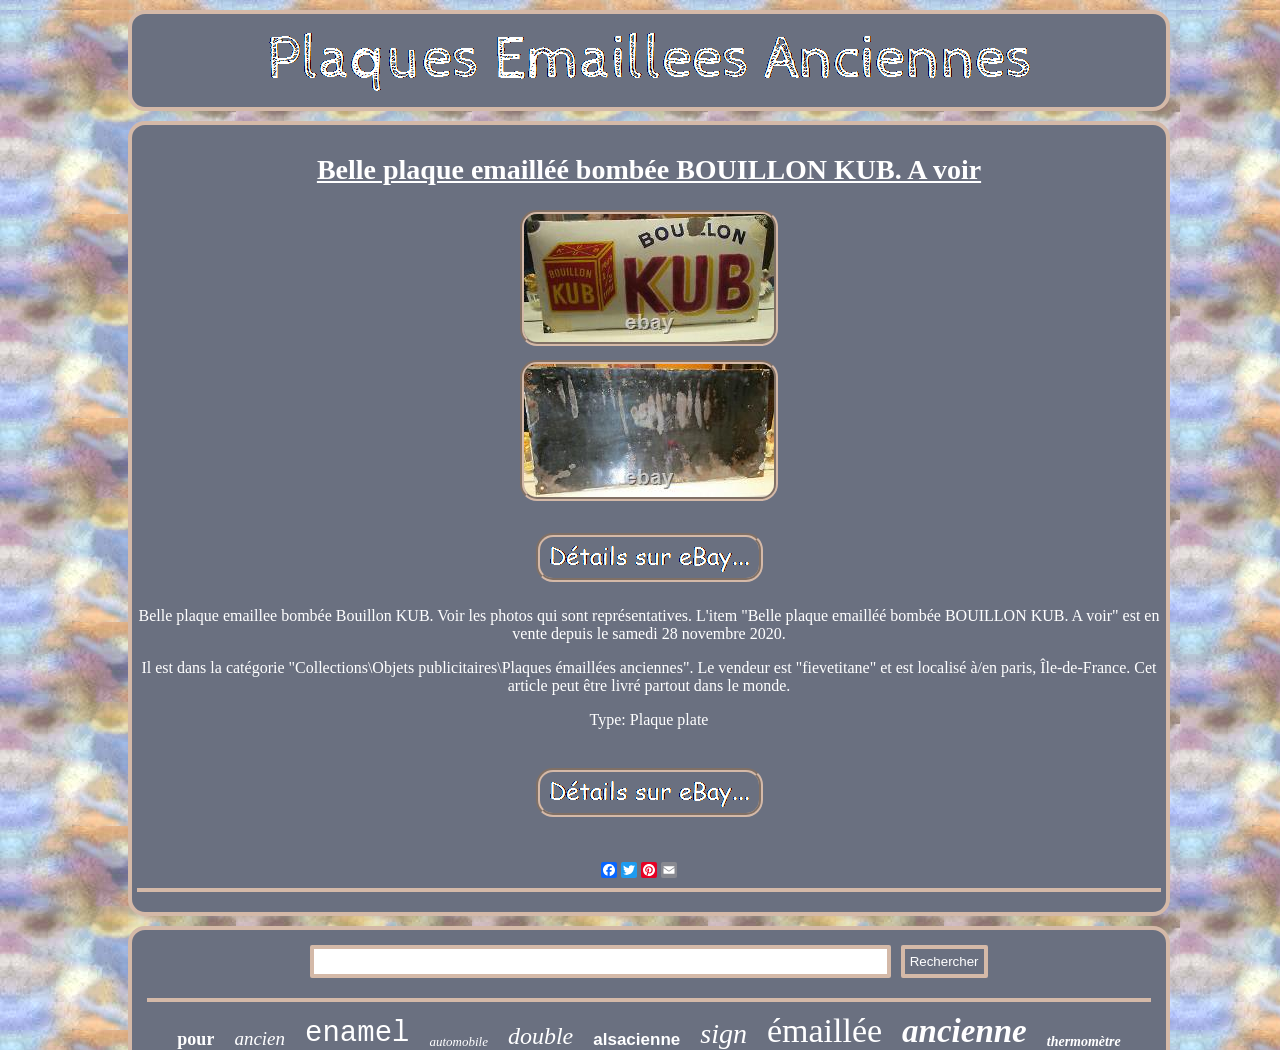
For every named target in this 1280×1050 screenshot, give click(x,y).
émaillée (824, 1030)
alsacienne (636, 1039)
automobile (458, 1041)
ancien (259, 1038)
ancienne (964, 1031)
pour (195, 1039)
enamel (357, 1033)
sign (723, 1033)
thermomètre (1084, 1041)
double (540, 1036)
